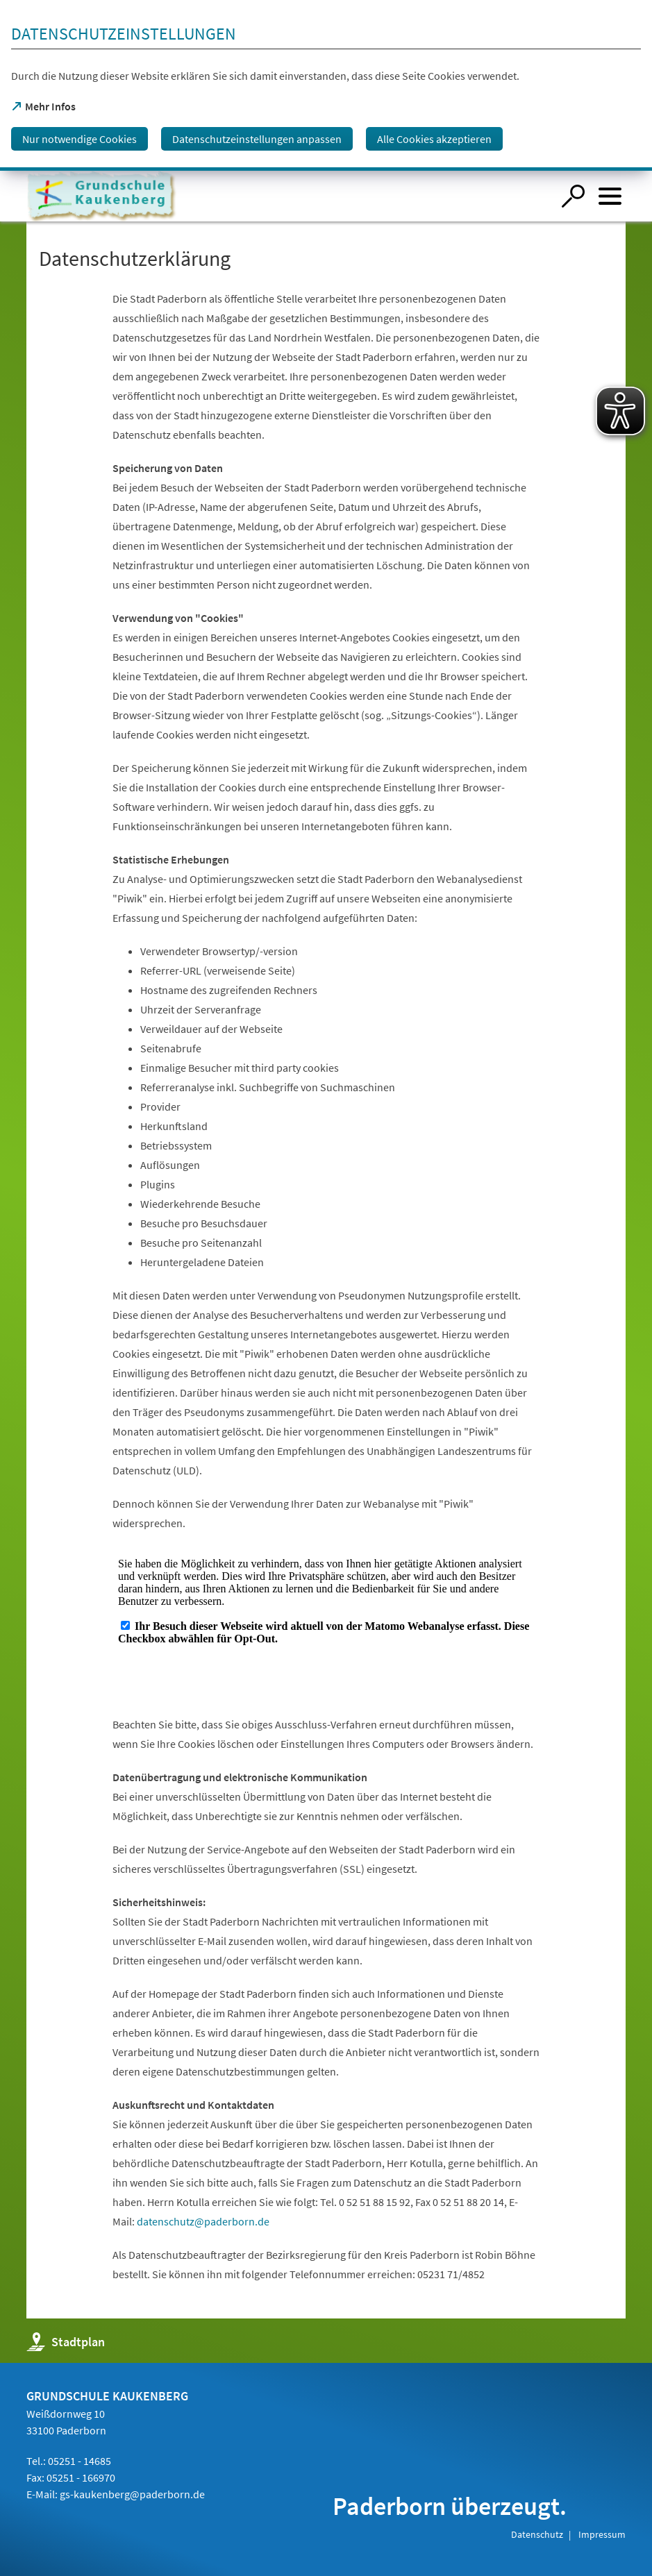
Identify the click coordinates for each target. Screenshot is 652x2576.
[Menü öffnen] (610, 196)
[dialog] (326, 85)
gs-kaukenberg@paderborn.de (132, 2494)
